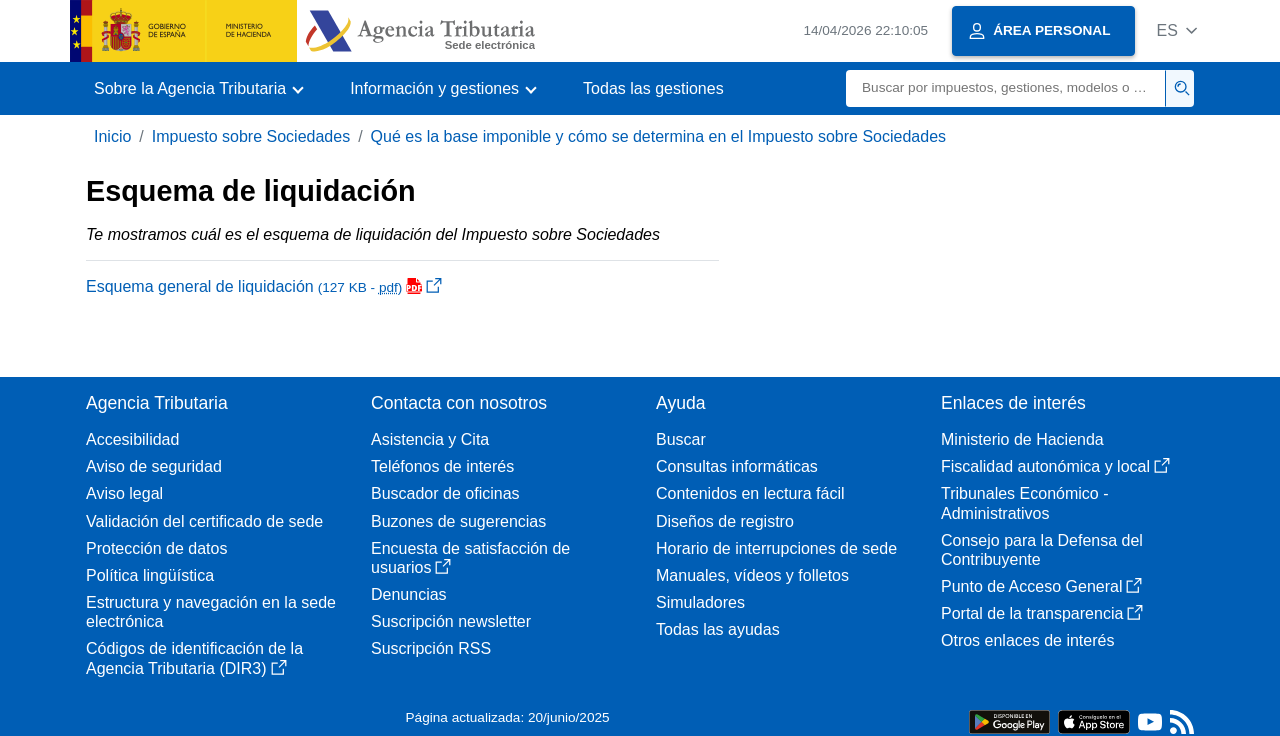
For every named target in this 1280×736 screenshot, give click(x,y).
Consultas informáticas (737, 466)
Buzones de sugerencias (458, 521)
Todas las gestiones (653, 88)
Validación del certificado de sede (204, 521)
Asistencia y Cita (430, 439)
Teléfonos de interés (442, 466)
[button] (1176, 30)
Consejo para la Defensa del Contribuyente (1042, 550)
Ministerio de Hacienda (1022, 439)
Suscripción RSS (431, 648)
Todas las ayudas (718, 629)
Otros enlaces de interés (1027, 640)
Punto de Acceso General (1041, 586)
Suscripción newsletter (451, 621)
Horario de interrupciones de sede (776, 548)
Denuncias (409, 594)
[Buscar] (1006, 88)
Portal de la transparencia (1042, 613)
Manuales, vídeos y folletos (752, 575)
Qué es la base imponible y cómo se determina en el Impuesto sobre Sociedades (658, 136)
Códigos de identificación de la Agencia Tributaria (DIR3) (194, 658)
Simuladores (700, 602)
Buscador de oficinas (445, 493)
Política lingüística (150, 575)
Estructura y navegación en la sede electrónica (211, 612)
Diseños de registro (725, 521)
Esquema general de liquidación (264, 286)
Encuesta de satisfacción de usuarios (470, 558)
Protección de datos (156, 548)
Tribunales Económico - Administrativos (1024, 503)
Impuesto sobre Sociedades (251, 136)
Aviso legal (124, 493)
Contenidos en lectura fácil (750, 493)
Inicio (112, 136)
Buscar (681, 439)
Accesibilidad (132, 439)
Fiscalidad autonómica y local (1055, 466)
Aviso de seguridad (154, 466)
